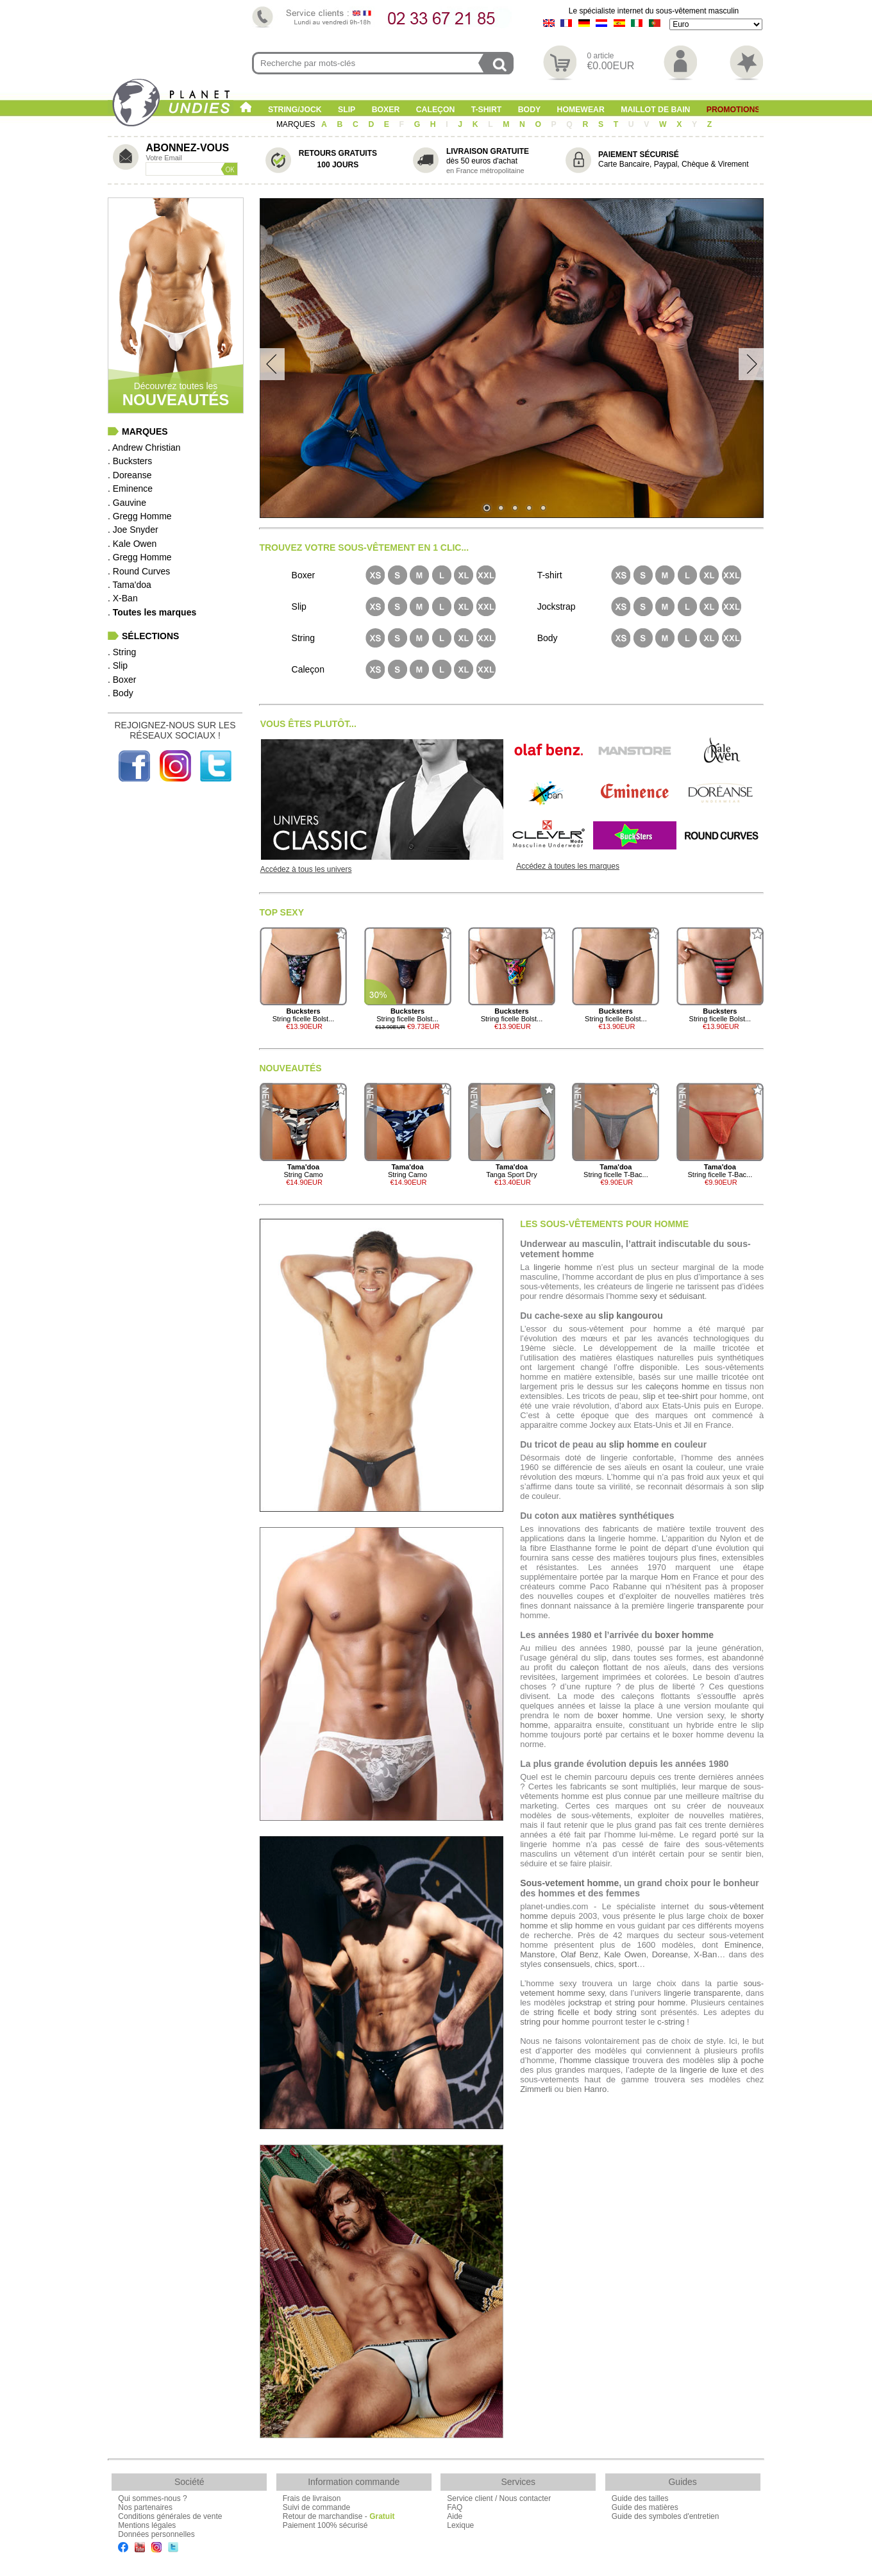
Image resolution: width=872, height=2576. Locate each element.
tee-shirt (682, 1396)
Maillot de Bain (655, 109)
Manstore (537, 1954)
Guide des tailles (640, 2498)
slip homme (634, 1444)
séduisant (687, 1296)
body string (615, 2012)
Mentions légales (147, 2525)
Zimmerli (536, 2089)
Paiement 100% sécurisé (325, 2525)
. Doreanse (129, 475)
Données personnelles (156, 2534)
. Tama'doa (129, 585)
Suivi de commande (316, 2507)
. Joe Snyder (133, 529)
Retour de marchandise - (339, 2516)
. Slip (118, 665)
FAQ (454, 2507)
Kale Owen (625, 1954)
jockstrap (584, 2002)
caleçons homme (678, 1386)
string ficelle (556, 2012)
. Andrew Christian (144, 447)
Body (529, 109)
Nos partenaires (145, 2507)
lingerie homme (562, 1267)
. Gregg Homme (140, 516)
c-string (671, 2022)
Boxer (386, 109)
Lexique (460, 2525)
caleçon (584, 1667)
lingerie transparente (702, 1993)
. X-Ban (123, 598)
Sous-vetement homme (569, 1883)
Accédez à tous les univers (306, 869)
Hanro (595, 2089)
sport (627, 1964)
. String (122, 652)
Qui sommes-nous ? (152, 2498)
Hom (669, 1577)
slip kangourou (630, 1315)
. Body (120, 693)
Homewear (581, 109)
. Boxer (122, 679)
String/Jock (295, 109)
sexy (648, 1296)
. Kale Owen (132, 544)
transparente (720, 1605)
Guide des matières (645, 2507)
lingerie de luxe (708, 2070)
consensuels (567, 1964)
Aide (454, 2516)
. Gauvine (127, 503)
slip (649, 1396)
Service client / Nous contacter (499, 2498)
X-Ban (705, 1954)
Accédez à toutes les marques (567, 866)
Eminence (743, 1945)
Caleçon (435, 109)
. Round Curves (139, 571)
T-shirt (486, 109)
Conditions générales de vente (170, 2516)
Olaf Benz (579, 1954)
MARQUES (296, 124)
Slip (346, 109)
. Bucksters (130, 461)
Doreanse (670, 1954)
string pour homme (650, 2002)
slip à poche (740, 2060)
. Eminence (130, 488)
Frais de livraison (312, 2498)
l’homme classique (594, 2060)
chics (604, 1964)
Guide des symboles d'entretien (665, 2516)
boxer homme (684, 1635)
